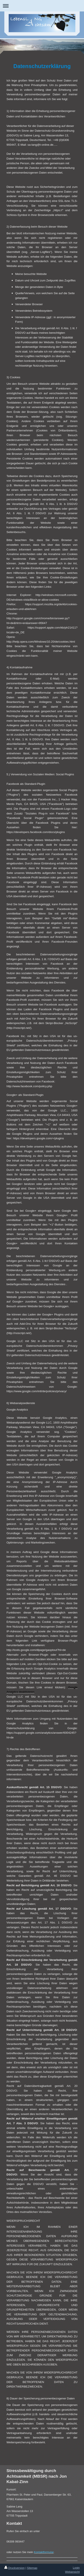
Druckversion (14, 2568)
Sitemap (32, 2568)
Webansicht (72, 2571)
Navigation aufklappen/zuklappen (42, 5)
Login (76, 2567)
